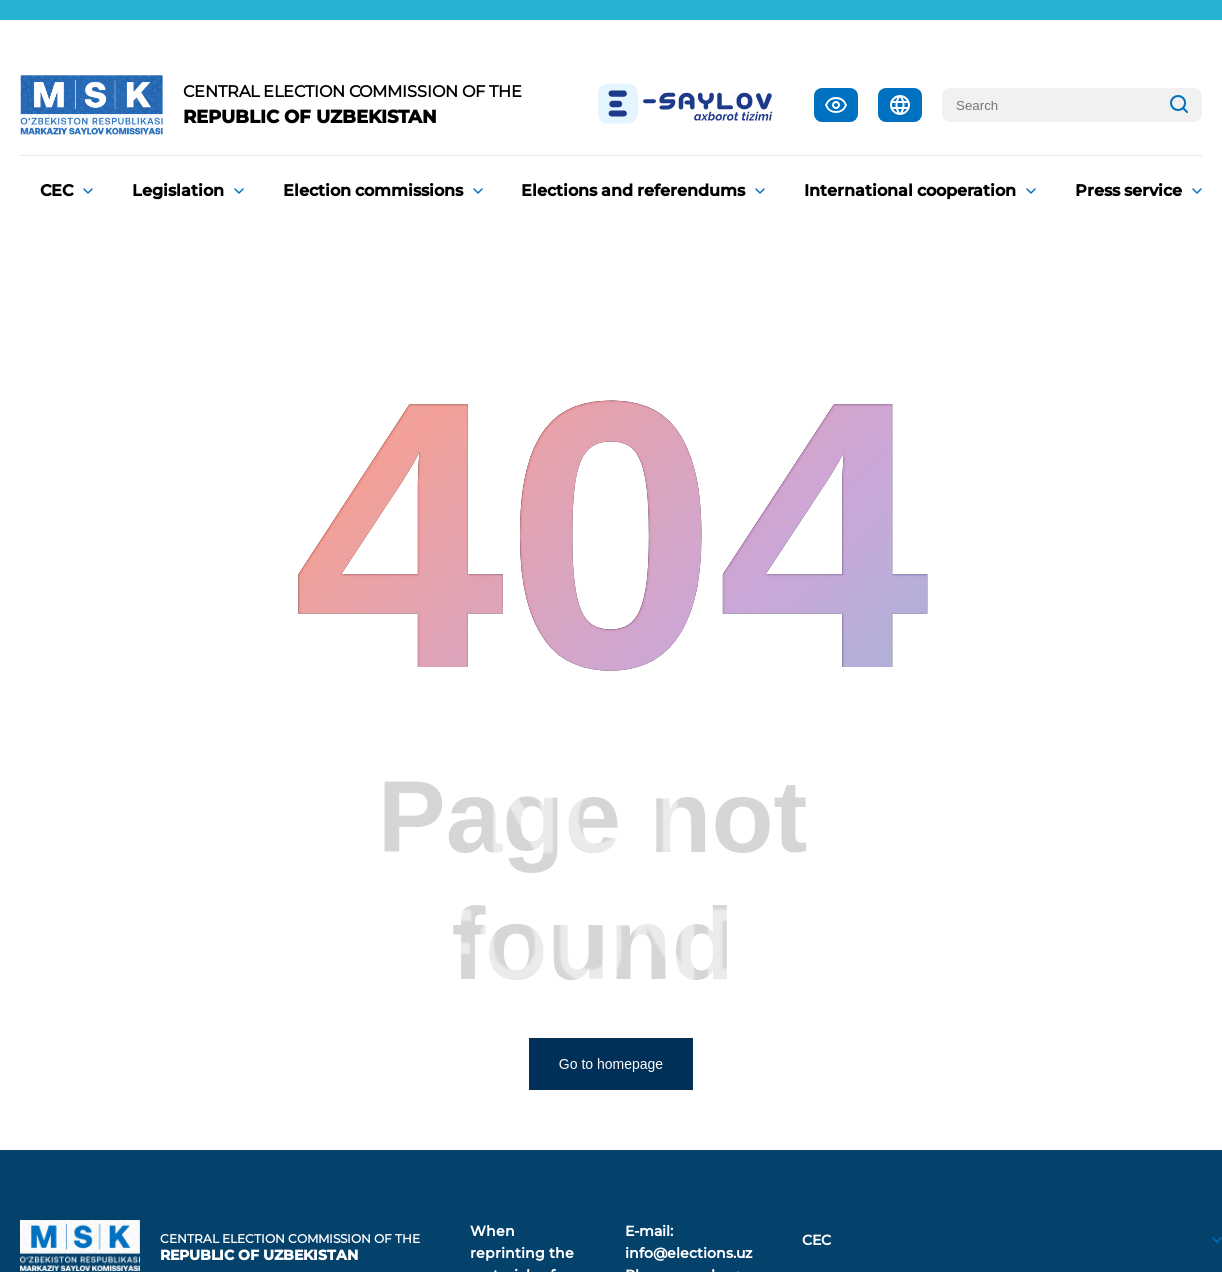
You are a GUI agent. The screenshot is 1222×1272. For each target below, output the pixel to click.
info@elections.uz (688, 1253)
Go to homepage (611, 1064)
